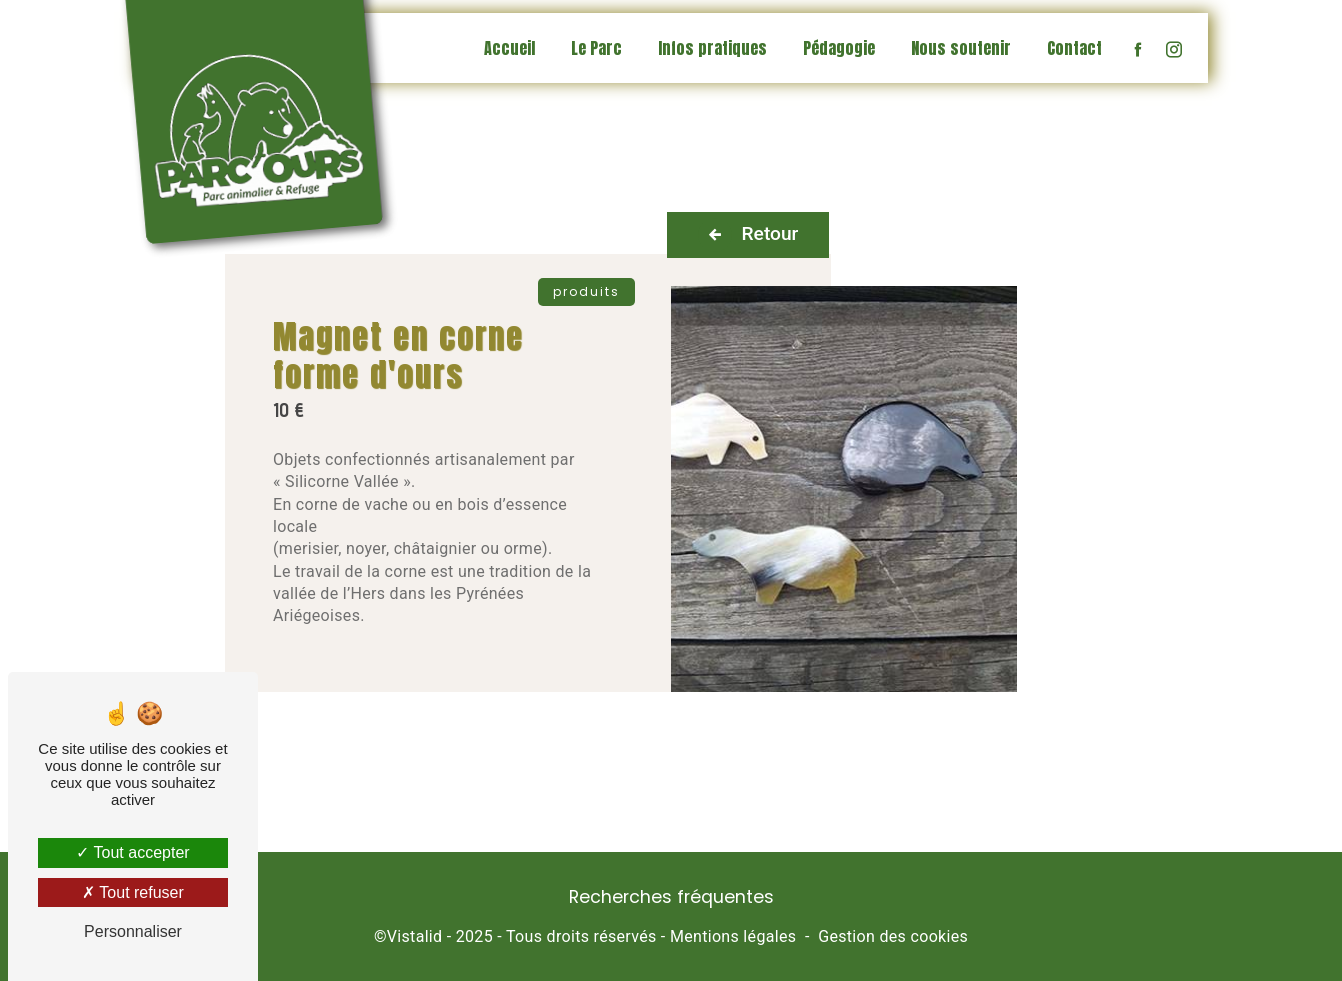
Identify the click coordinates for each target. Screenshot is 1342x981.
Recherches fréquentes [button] (671, 897)
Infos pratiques (712, 48)
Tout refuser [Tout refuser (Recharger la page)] (133, 892)
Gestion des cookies (893, 936)
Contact (1074, 48)
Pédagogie (839, 48)
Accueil (509, 48)
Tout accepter (132, 852)
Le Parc (596, 48)
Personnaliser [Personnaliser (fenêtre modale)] (133, 931)
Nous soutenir (961, 48)
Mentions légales (733, 936)
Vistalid (415, 936)
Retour (748, 235)
